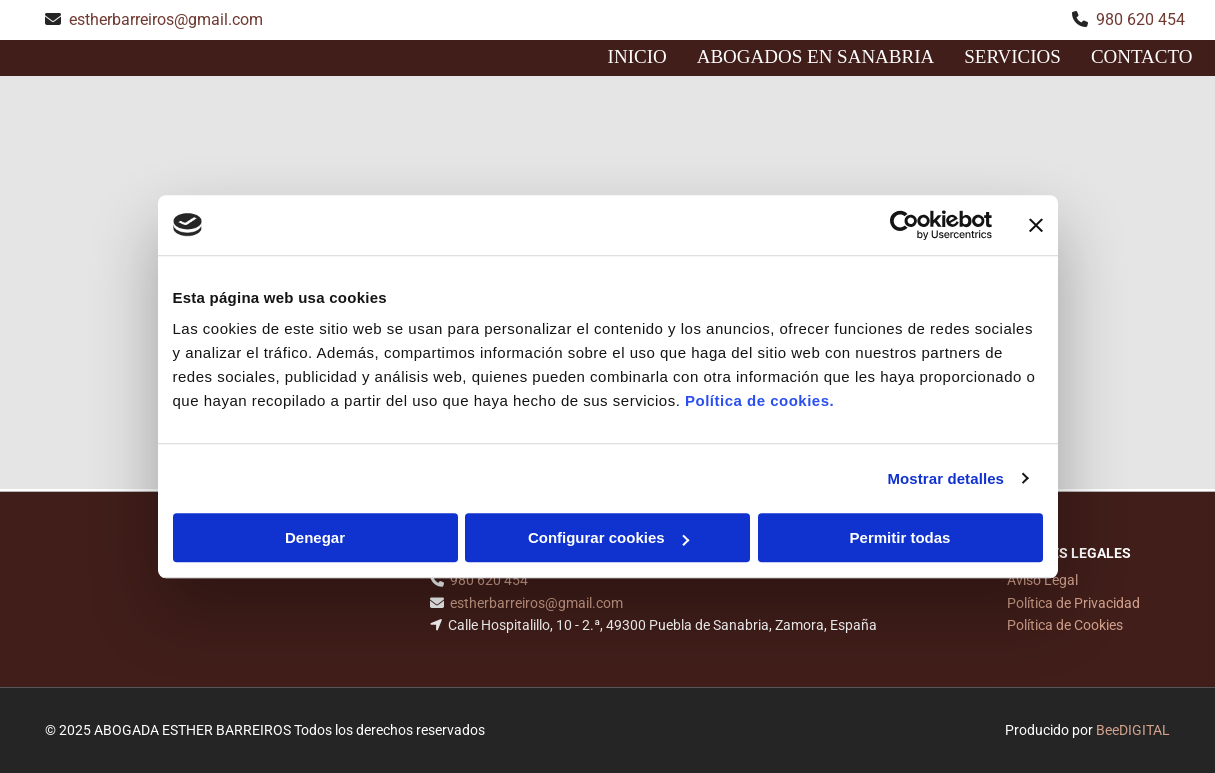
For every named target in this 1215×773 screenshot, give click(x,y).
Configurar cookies (608, 537)
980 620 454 (1140, 19)
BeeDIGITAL (1133, 730)
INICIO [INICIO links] (637, 56)
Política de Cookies (1065, 625)
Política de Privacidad (1073, 603)
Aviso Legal (1042, 580)
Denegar (315, 537)
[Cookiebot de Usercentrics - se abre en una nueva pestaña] (904, 225)
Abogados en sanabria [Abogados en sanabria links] (816, 56)
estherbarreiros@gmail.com (166, 19)
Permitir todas (900, 537)
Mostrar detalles (945, 478)
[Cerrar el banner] (1036, 225)
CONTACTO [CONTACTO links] (1142, 56)
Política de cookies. (759, 400)
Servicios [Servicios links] (1012, 56)
